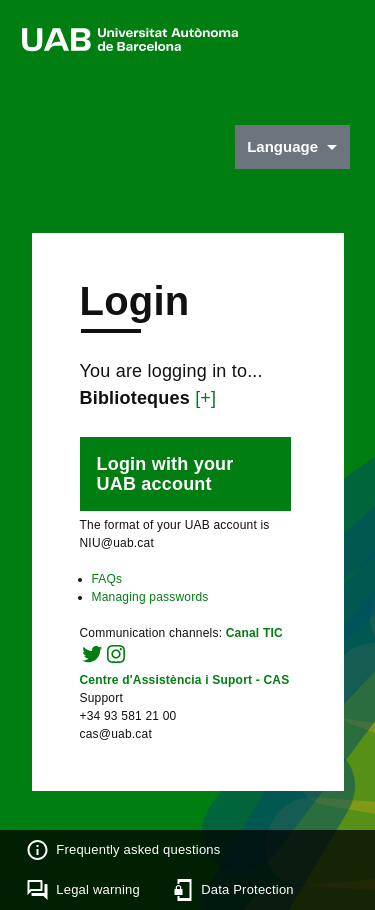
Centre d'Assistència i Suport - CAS (185, 680)
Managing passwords (150, 597)
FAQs (107, 579)
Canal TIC (254, 633)
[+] (205, 398)
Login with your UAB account (165, 474)
